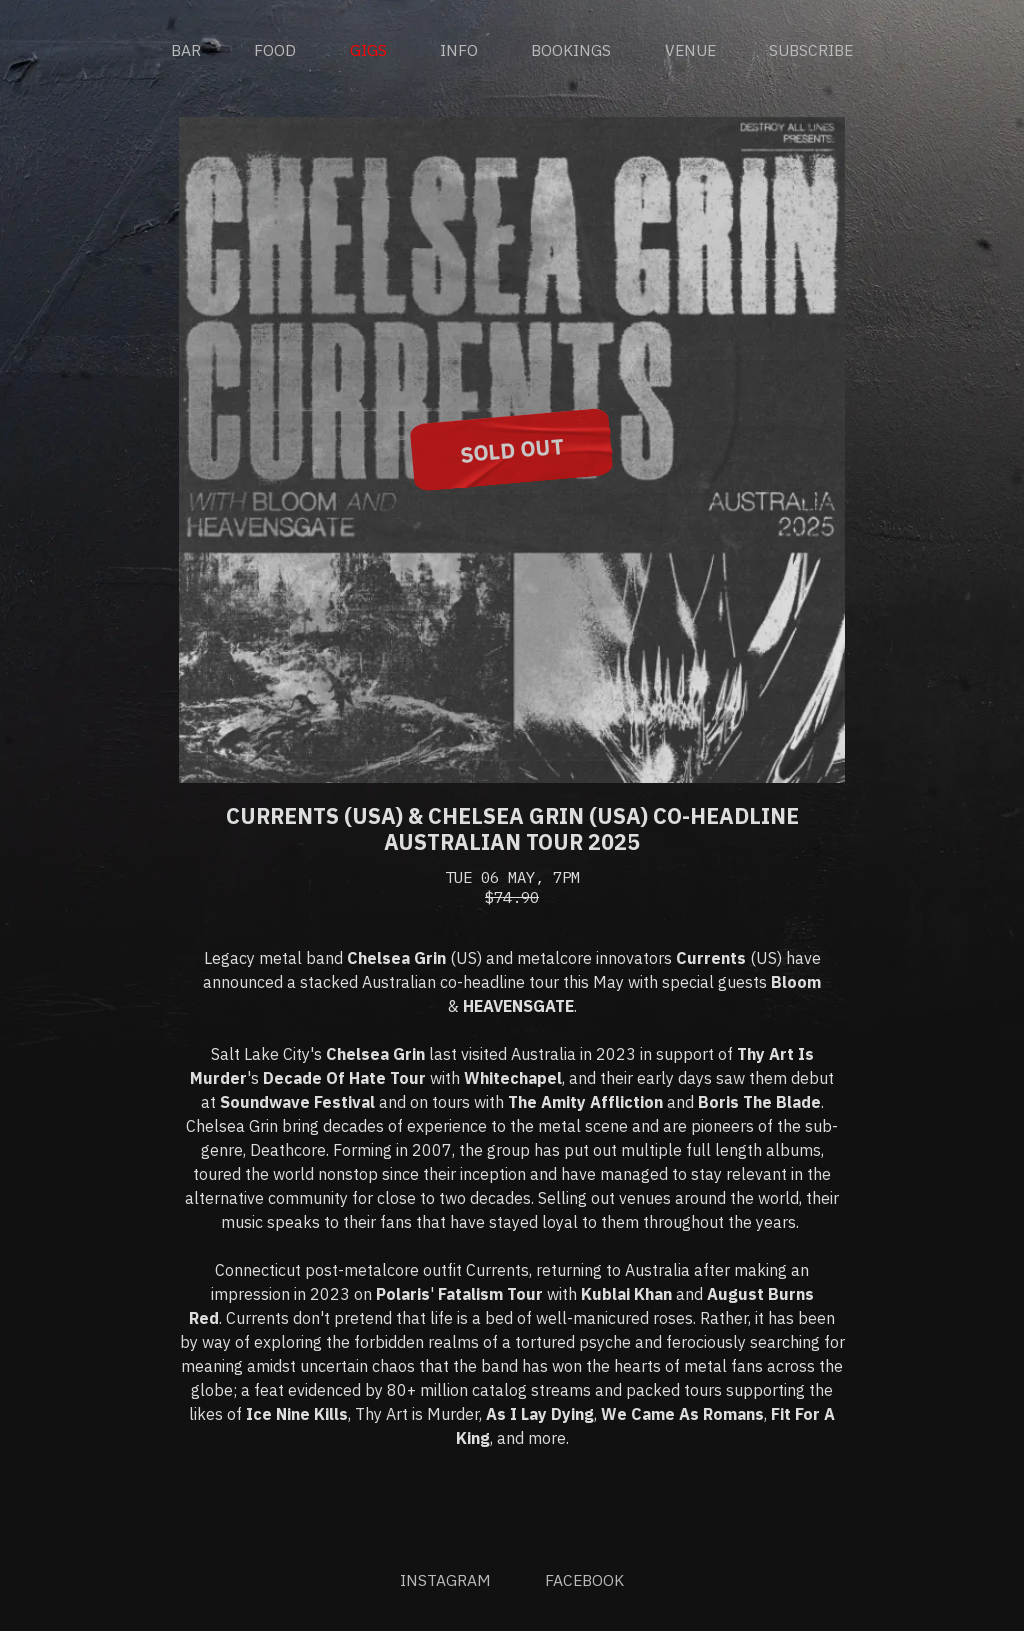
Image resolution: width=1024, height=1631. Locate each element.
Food (275, 51)
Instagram (445, 1581)
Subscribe (811, 51)
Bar (186, 51)
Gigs (368, 51)
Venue (690, 51)
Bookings (571, 51)
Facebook (584, 1581)
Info (459, 51)
